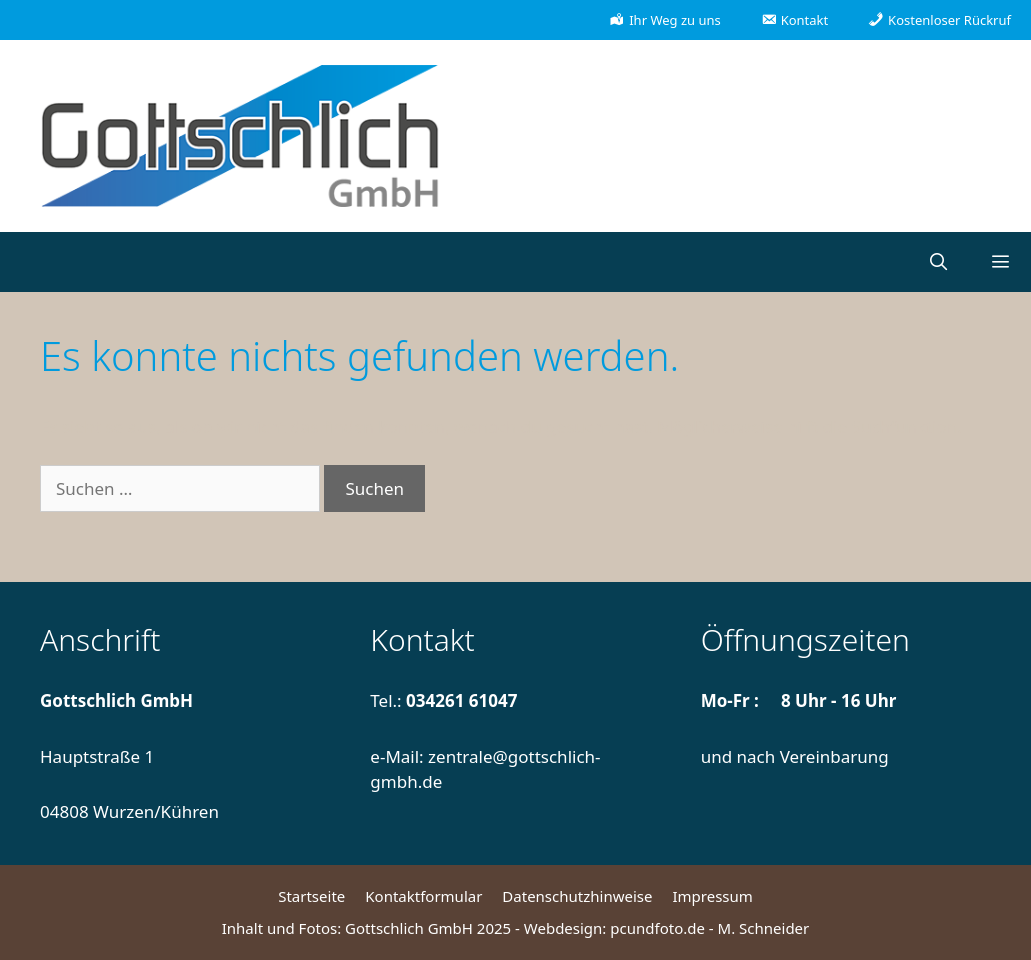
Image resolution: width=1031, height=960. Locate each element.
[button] (1000, 262)
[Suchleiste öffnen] (938, 262)
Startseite (311, 896)
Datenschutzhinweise (577, 896)
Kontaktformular (423, 896)
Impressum (712, 896)
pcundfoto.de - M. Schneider (709, 928)
